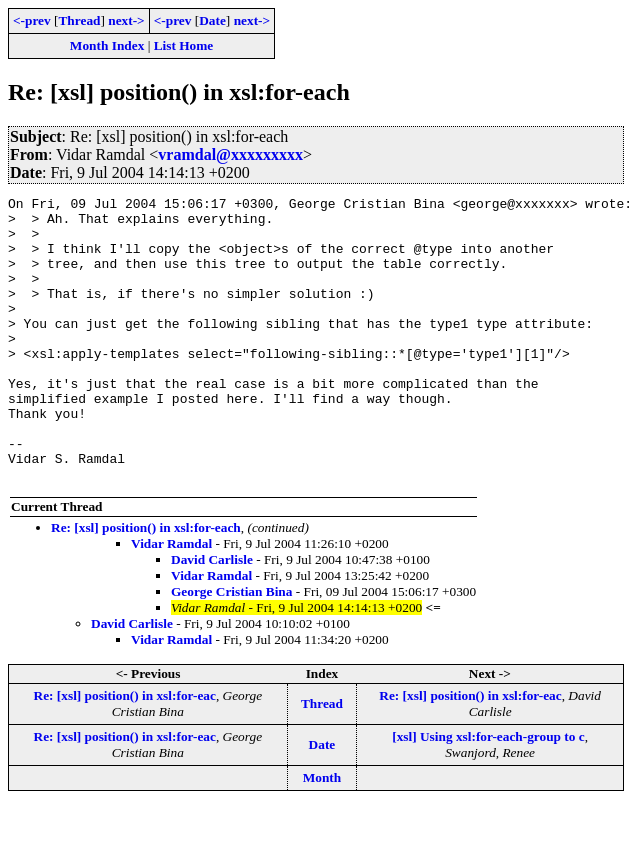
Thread (79, 20)
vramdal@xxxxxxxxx (230, 154)
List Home (184, 45)
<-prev (32, 20)
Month (322, 834)
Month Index (107, 45)
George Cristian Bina (231, 648)
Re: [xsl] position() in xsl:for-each (146, 584)
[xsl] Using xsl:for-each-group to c (488, 793)
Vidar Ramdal (171, 600)
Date (212, 20)
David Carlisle (212, 616)
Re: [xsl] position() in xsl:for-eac (125, 752)
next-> (126, 20)
